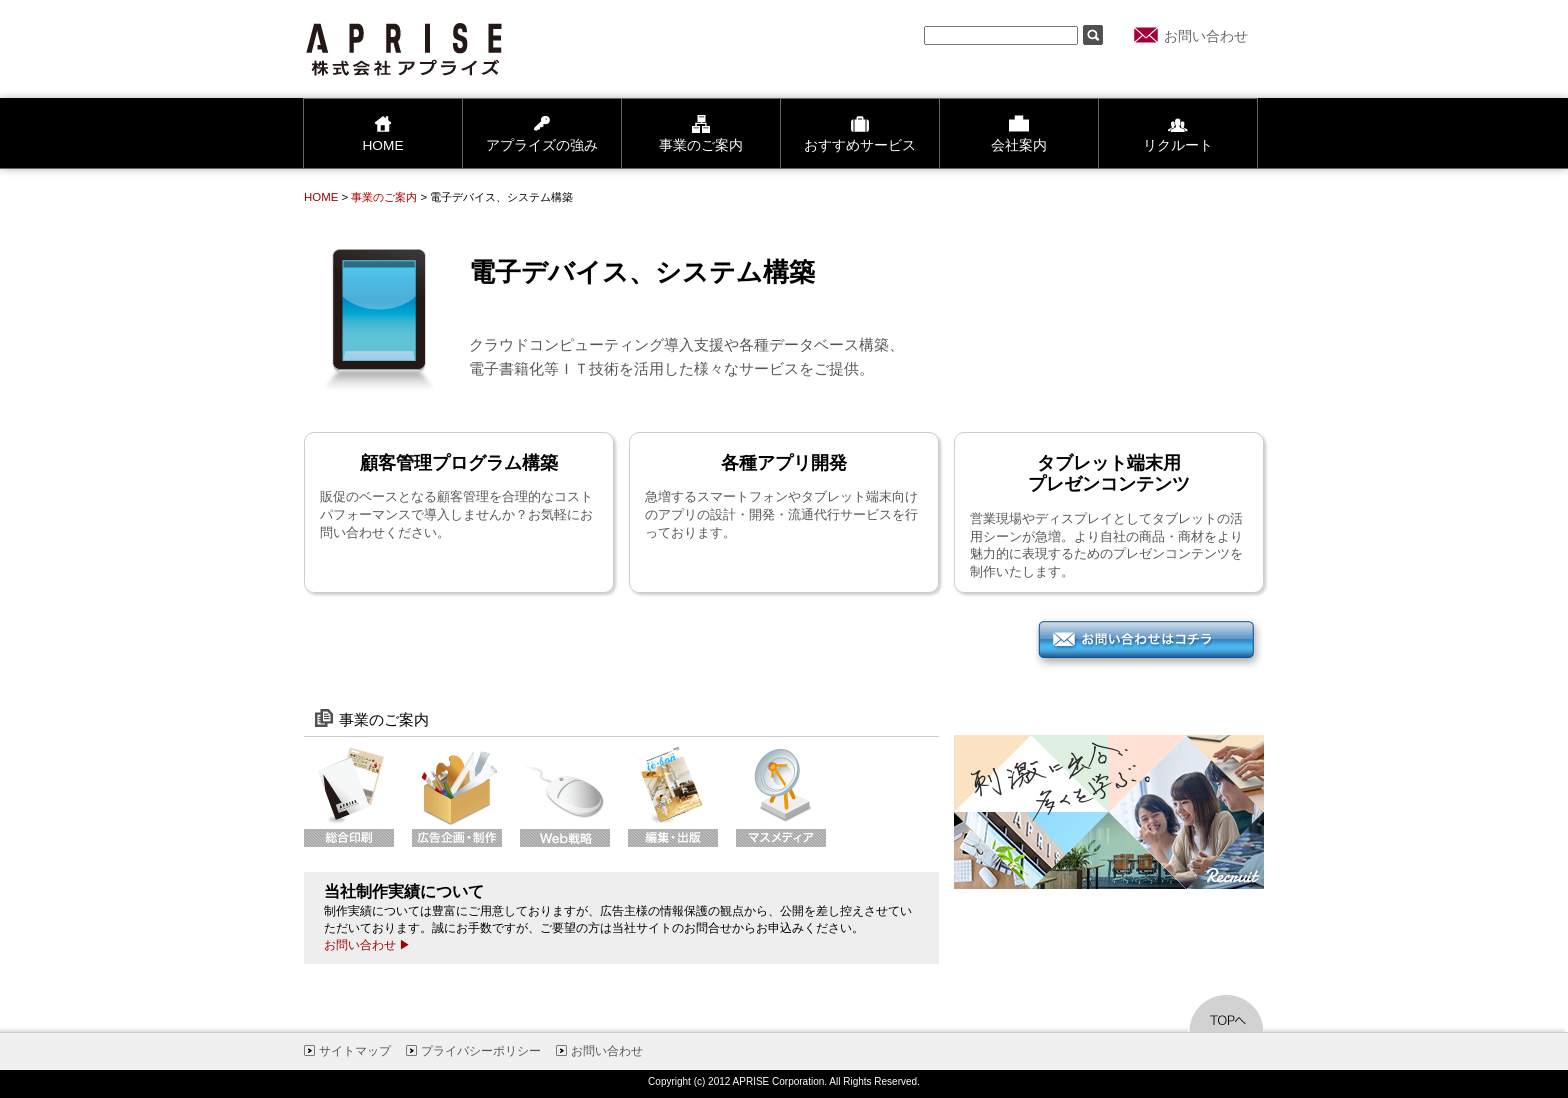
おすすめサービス (860, 133)
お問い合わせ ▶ (367, 945)
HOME (382, 133)
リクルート (1178, 133)
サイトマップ (355, 1051)
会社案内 (1019, 133)
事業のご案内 (701, 133)
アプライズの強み (542, 133)
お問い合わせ (1206, 36)
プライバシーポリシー (481, 1051)
